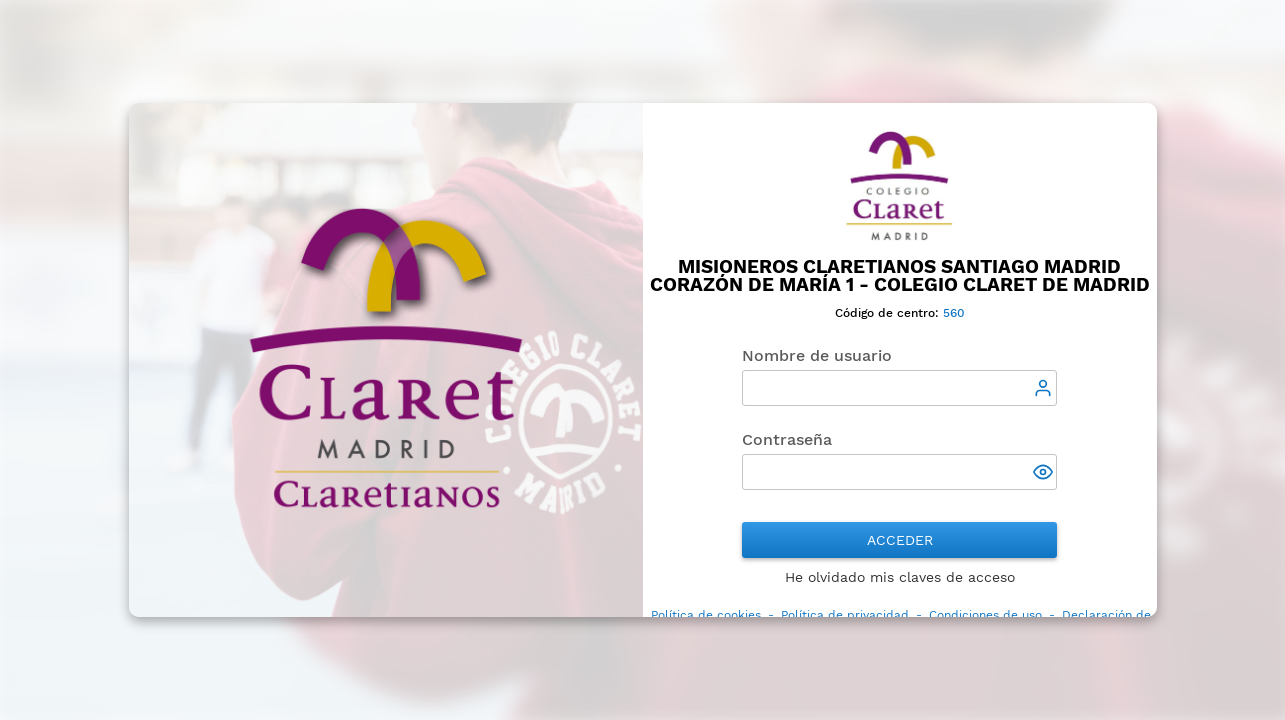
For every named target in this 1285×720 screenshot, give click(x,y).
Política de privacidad (845, 615)
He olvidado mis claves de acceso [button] (900, 577)
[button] (1045, 474)
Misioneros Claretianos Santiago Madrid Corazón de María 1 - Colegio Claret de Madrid (900, 275)
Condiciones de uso (985, 615)
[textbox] (899, 388)
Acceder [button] (900, 540)
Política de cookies (706, 615)
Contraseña (787, 439)
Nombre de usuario (817, 355)
